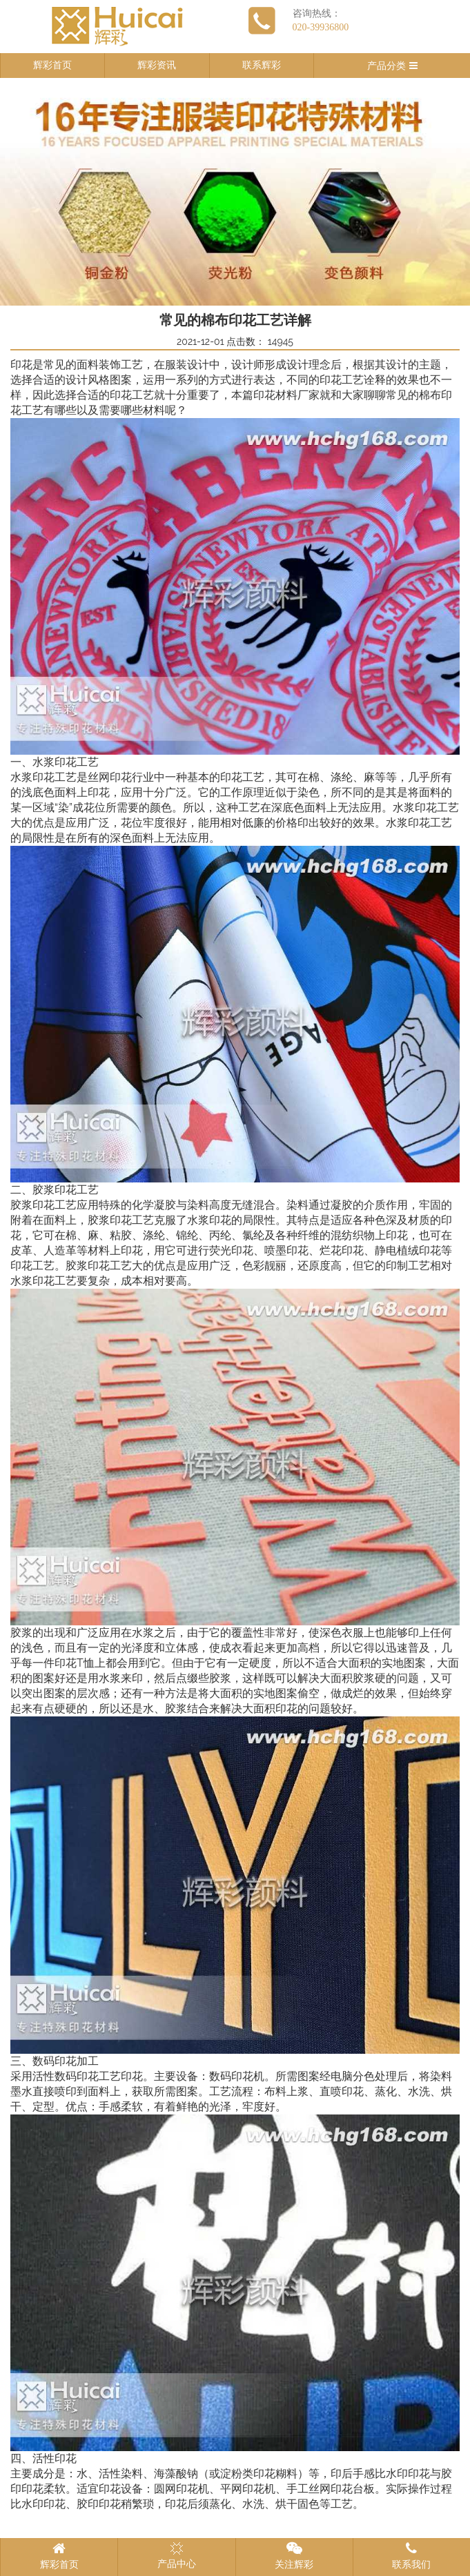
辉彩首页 (52, 65)
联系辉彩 (261, 65)
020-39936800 (321, 27)
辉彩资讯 (156, 65)
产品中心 (176, 2555)
